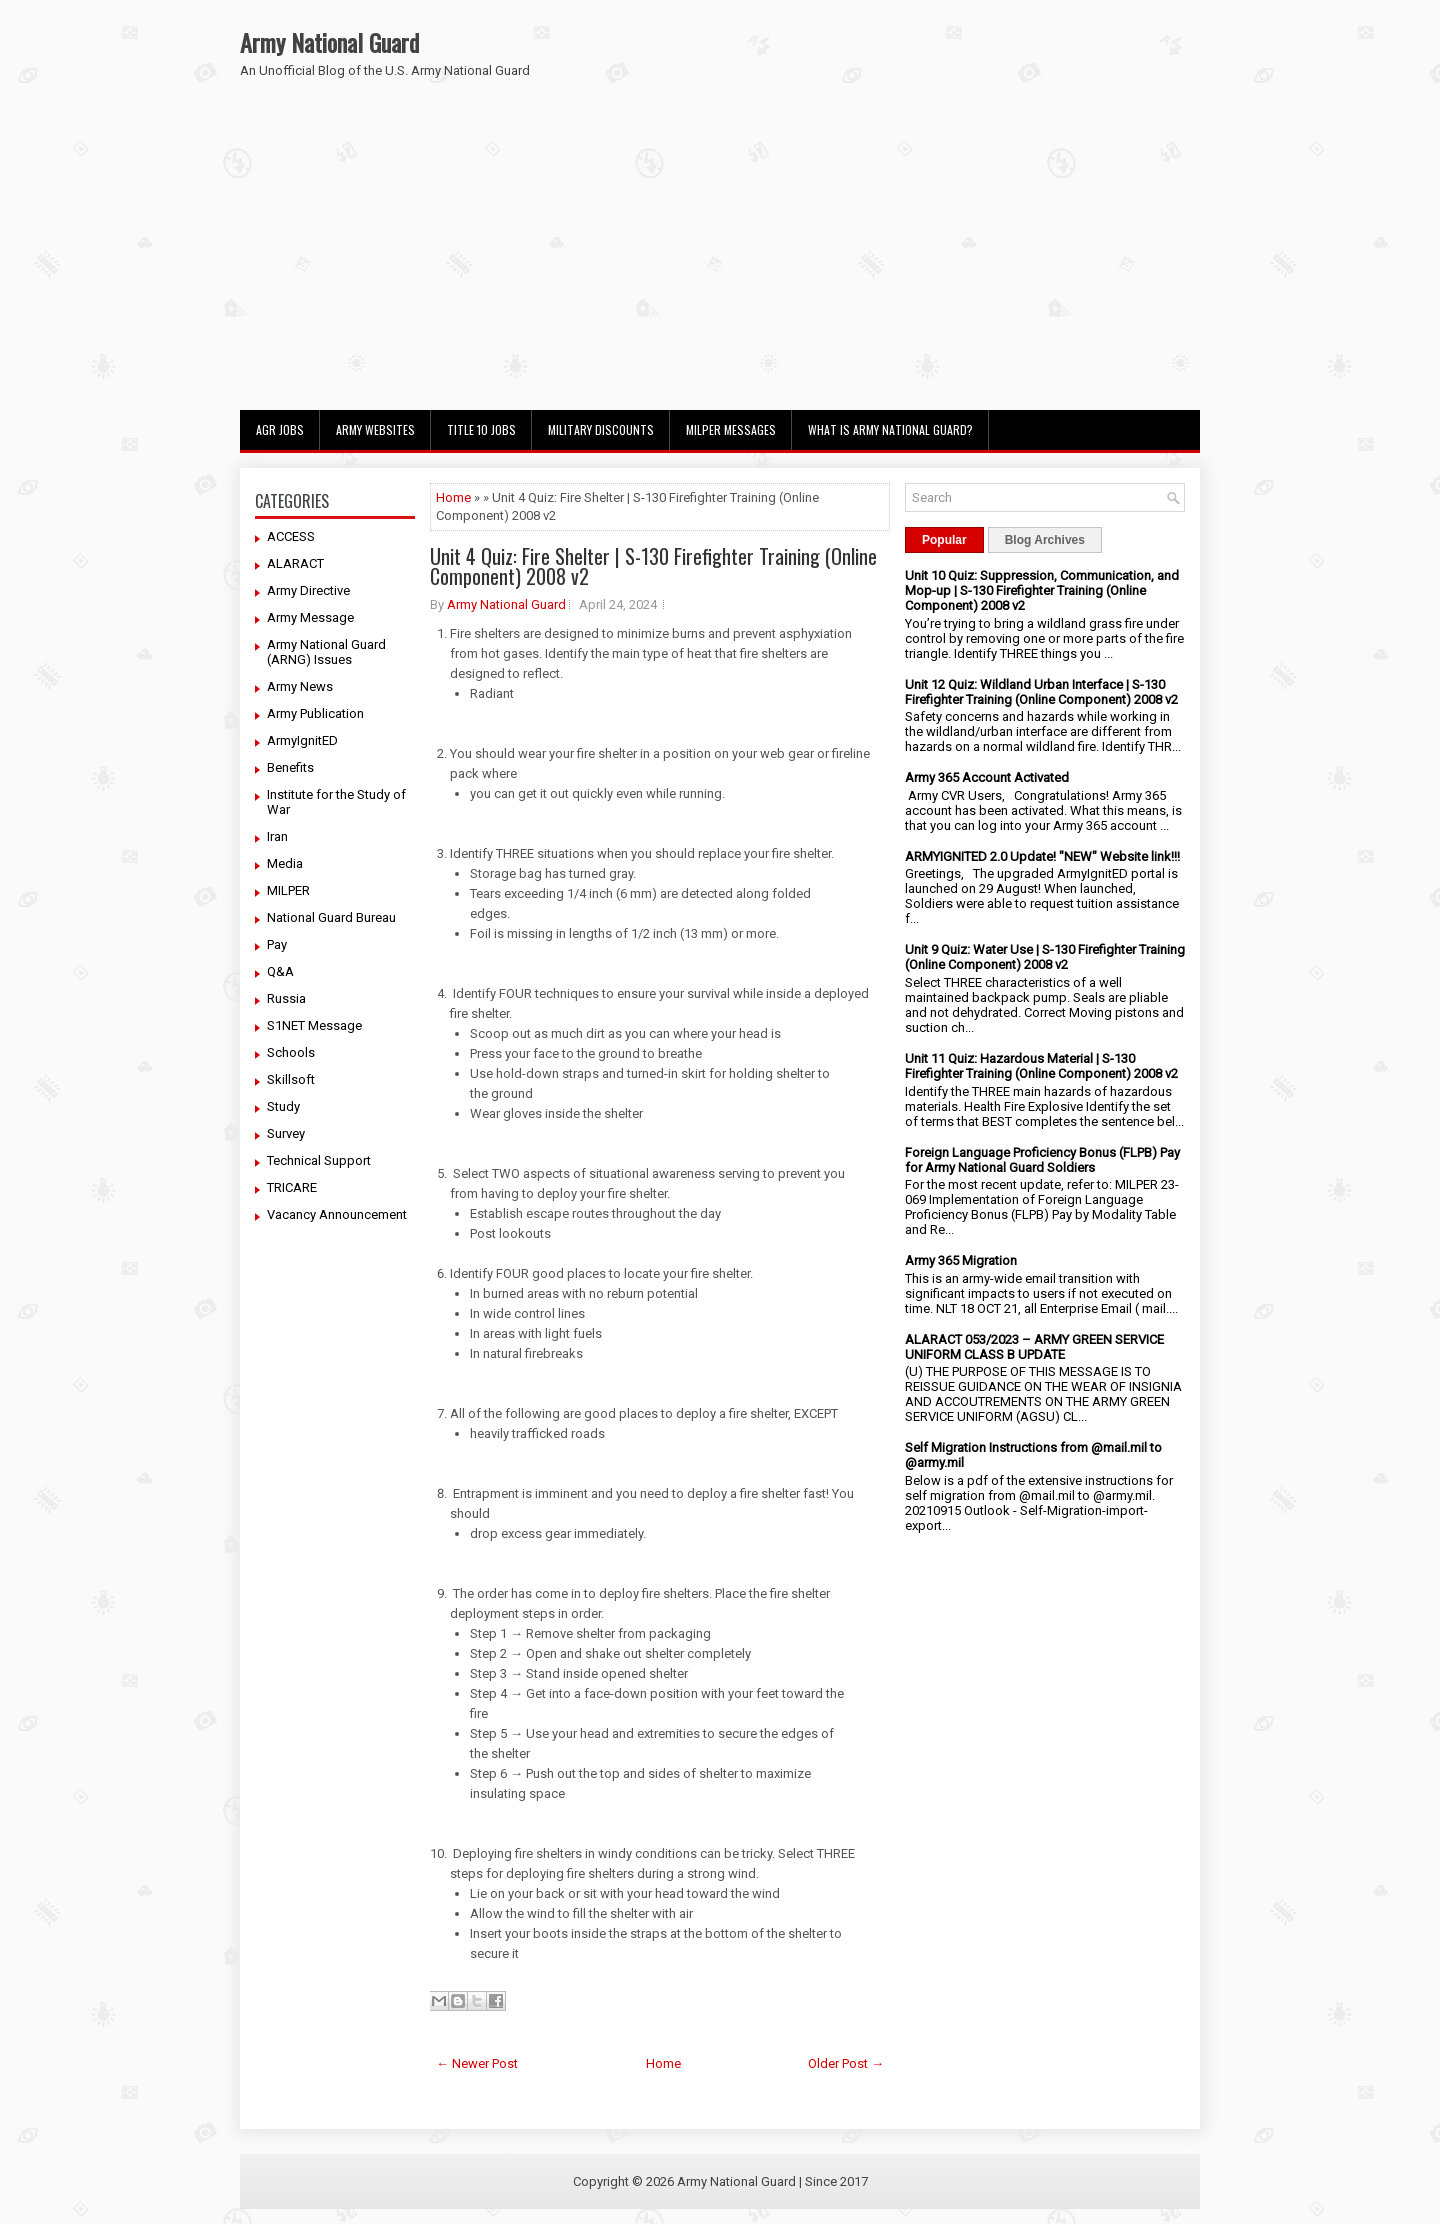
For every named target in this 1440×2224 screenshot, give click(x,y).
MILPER (288, 890)
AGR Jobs (280, 429)
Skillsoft (291, 1079)
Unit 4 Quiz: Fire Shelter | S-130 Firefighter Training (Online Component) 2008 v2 (653, 566)
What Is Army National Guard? (890, 429)
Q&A (280, 971)
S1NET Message (314, 1025)
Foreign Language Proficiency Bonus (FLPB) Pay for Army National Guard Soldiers (1042, 1160)
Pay (277, 944)
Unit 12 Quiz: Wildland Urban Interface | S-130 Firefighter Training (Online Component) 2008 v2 (1041, 692)
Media (285, 863)
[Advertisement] (720, 260)
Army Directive (308, 590)
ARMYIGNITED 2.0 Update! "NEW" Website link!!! (1042, 856)
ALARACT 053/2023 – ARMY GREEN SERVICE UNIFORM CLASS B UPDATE (1034, 1347)
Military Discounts (601, 429)
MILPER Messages (731, 429)
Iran (277, 836)
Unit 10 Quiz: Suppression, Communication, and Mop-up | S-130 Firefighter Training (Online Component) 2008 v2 (1042, 590)
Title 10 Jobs (481, 429)
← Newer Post (477, 2063)
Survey (286, 1133)
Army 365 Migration (961, 1260)
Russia (286, 998)
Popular (944, 540)
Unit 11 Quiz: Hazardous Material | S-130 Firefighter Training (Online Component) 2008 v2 (1041, 1066)
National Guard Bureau (331, 917)
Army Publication (315, 713)
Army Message (310, 617)
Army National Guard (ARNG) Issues (326, 652)
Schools (291, 1052)
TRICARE (292, 1187)
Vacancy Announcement (337, 1214)
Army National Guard (329, 42)
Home (453, 497)
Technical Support (319, 1160)
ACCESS (291, 536)
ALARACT (295, 563)
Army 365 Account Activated (987, 777)
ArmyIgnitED (302, 740)
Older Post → (846, 2063)
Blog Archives (1045, 540)
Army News (300, 686)
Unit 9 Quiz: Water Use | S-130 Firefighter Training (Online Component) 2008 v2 (1045, 957)
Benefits (290, 767)
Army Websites (375, 429)
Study (283, 1106)
